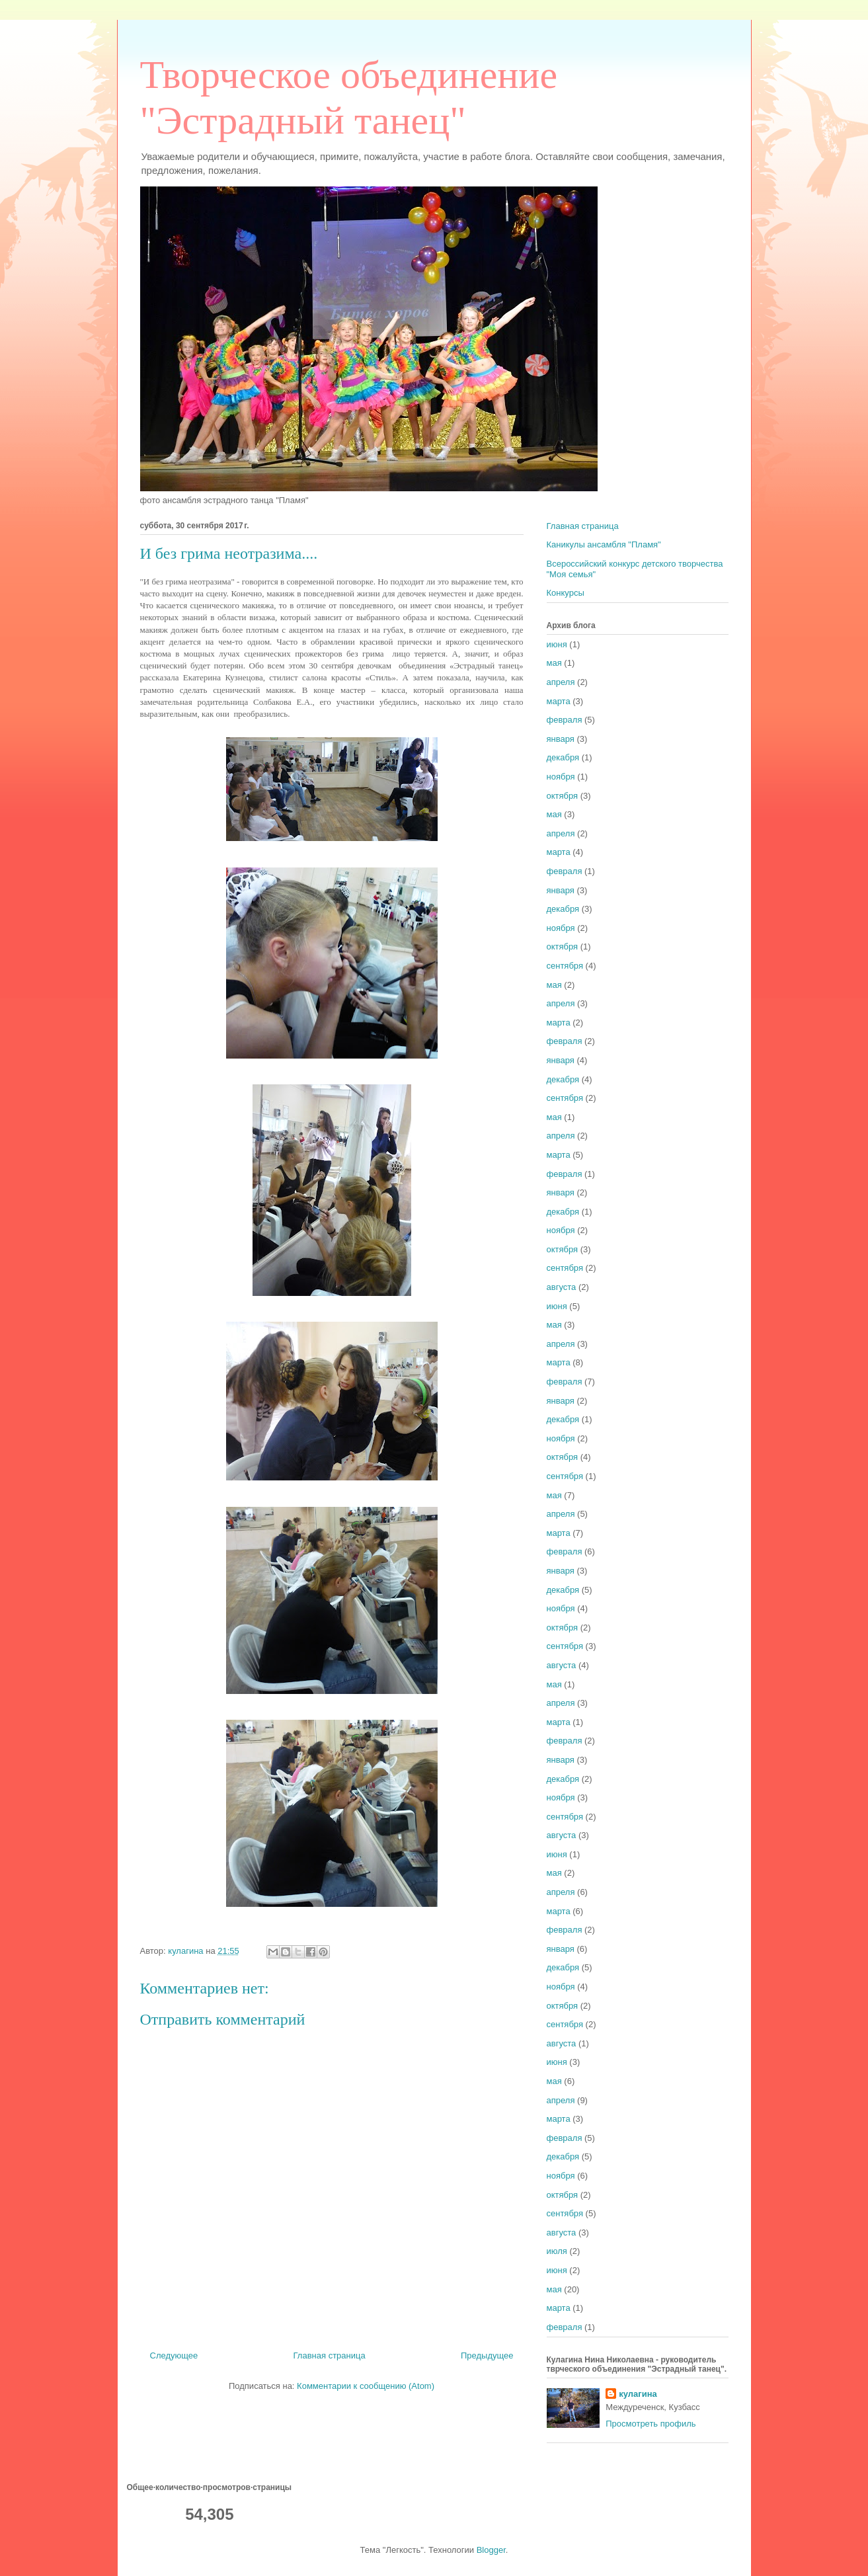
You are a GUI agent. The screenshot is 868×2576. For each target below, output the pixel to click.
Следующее (174, 2355)
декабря (563, 757)
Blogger (491, 2550)
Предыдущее (487, 2355)
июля (557, 2251)
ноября (561, 777)
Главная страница (330, 2355)
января (560, 739)
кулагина (638, 2394)
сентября (565, 966)
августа (561, 1287)
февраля (564, 720)
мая (554, 663)
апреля (561, 682)
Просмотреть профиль (650, 2424)
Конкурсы (565, 593)
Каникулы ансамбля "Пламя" (604, 544)
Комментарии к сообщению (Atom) (365, 2386)
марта (559, 701)
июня (557, 644)
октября (562, 796)
